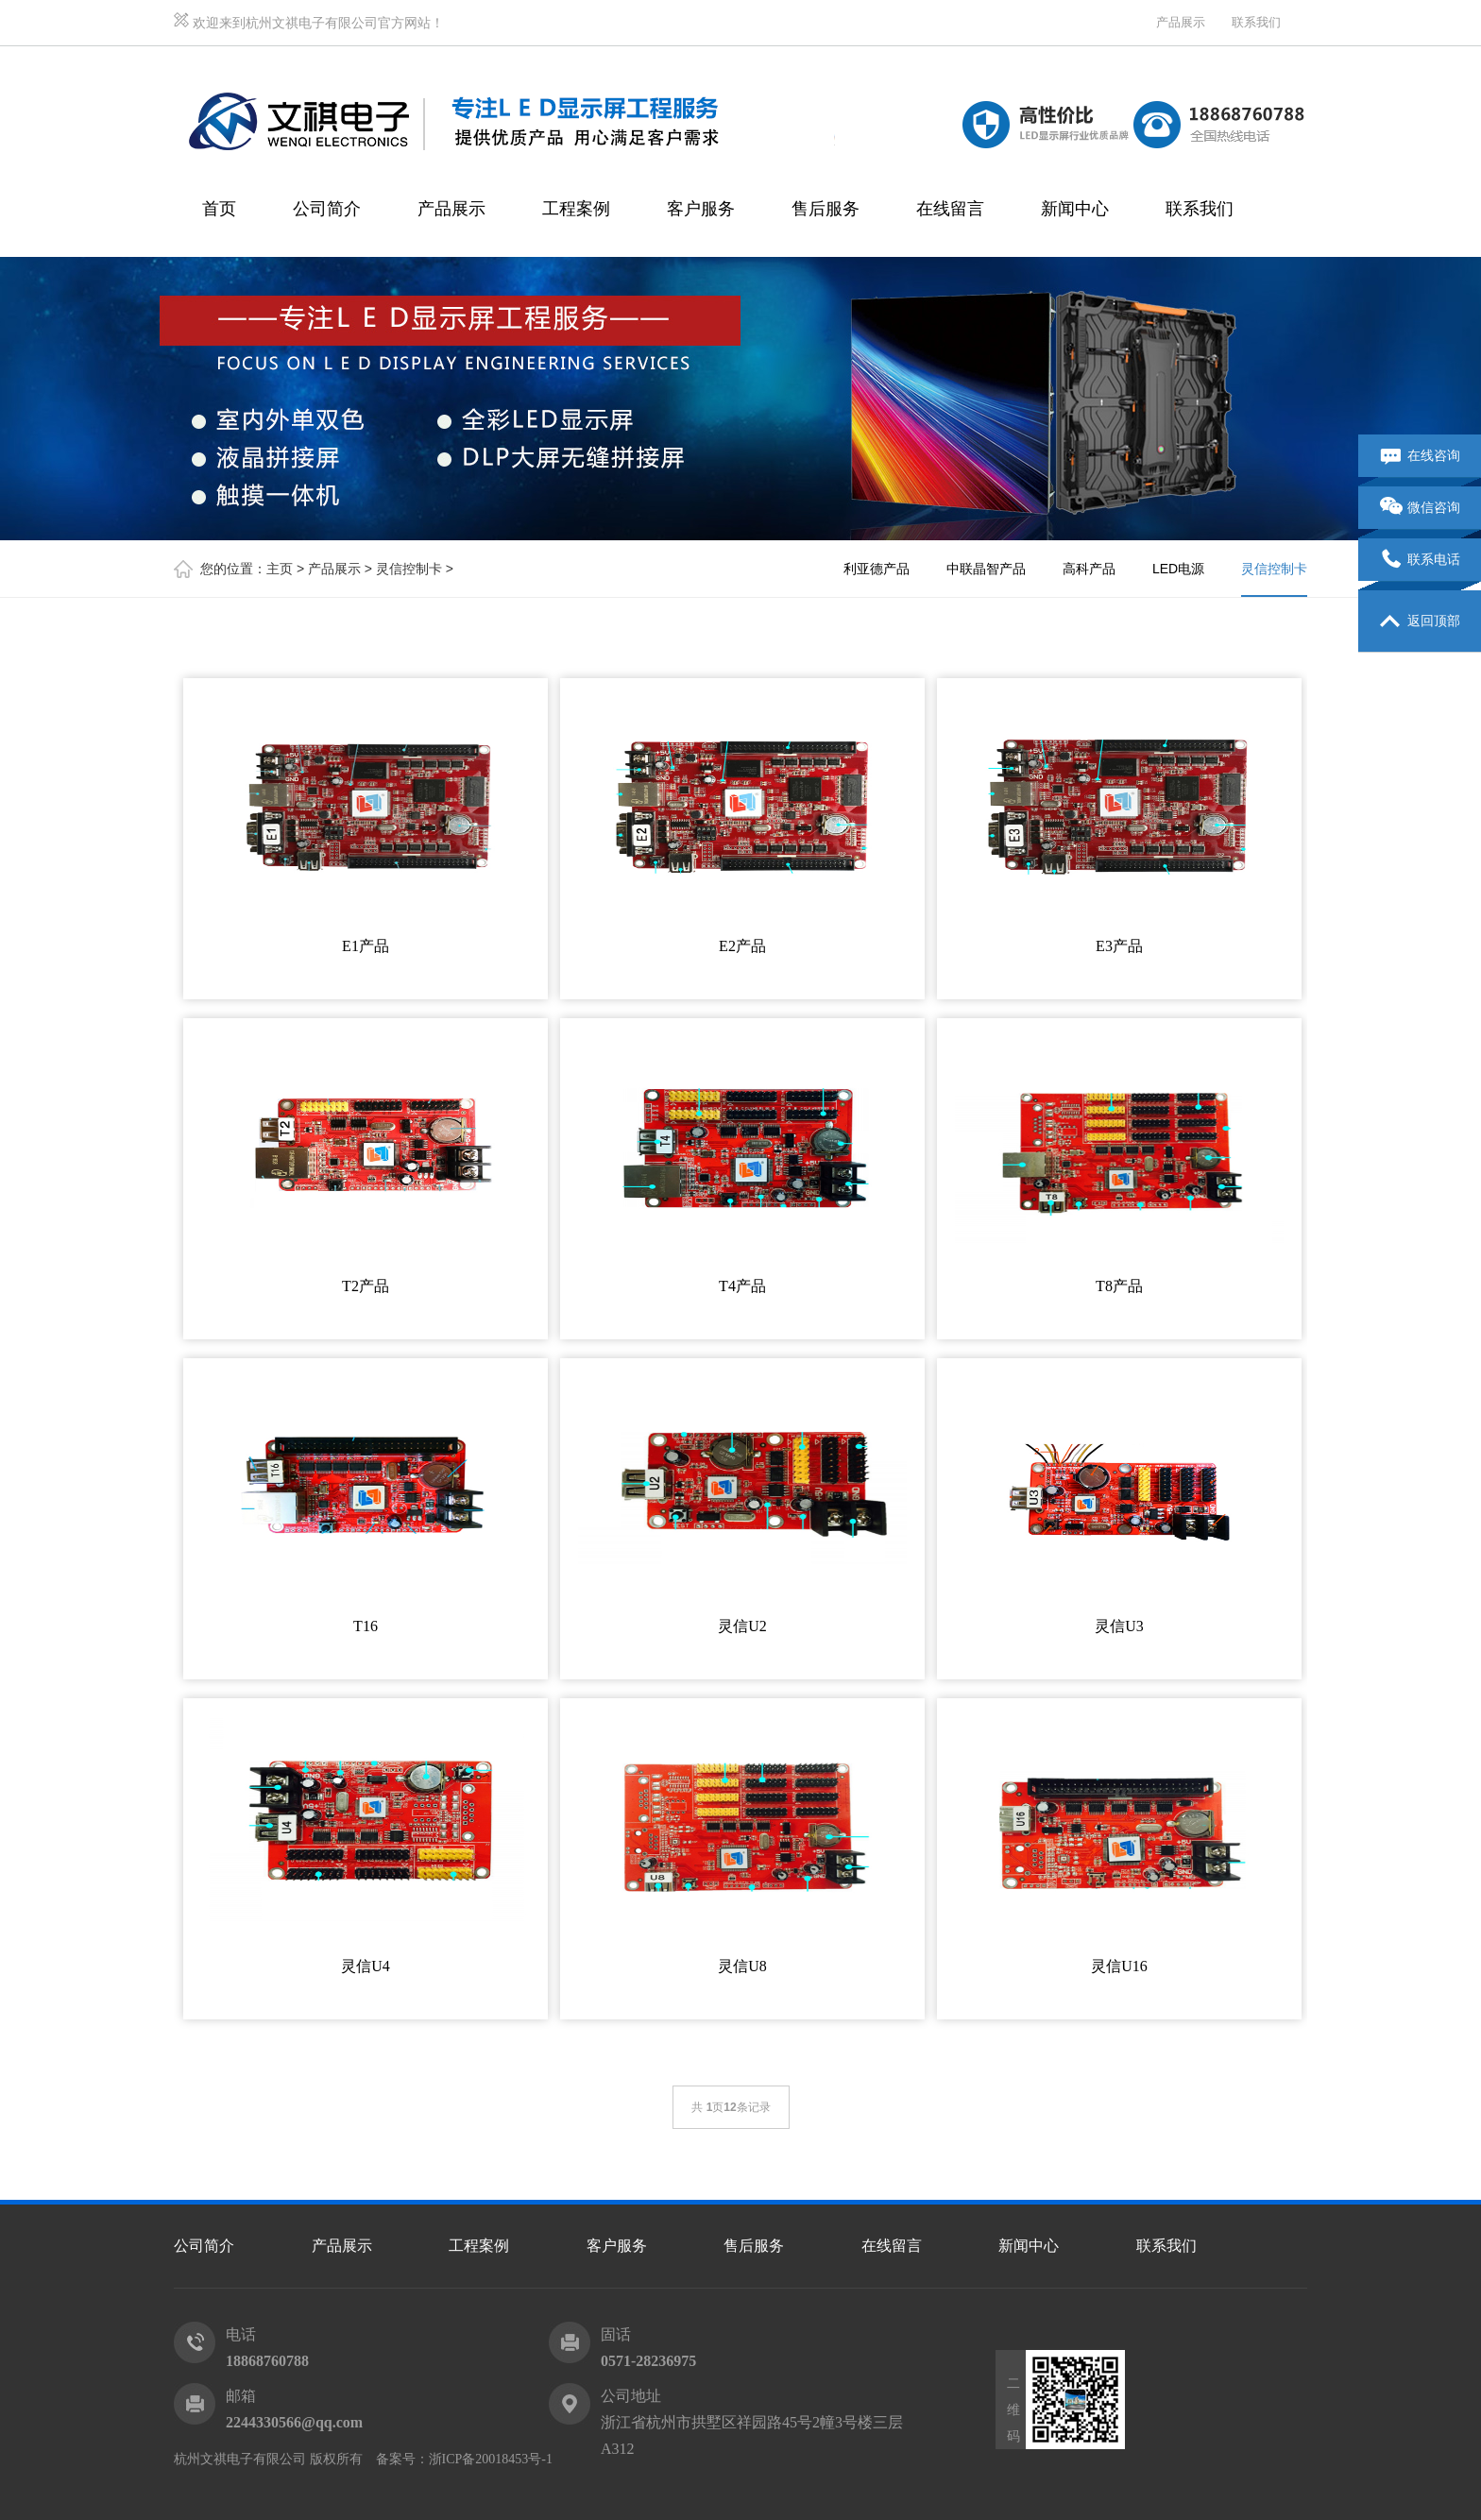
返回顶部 (1420, 621)
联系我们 (1256, 22)
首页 (219, 208)
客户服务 (701, 208)
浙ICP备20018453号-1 (491, 2459)
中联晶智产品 (986, 568)
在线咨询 (1420, 456)
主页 (279, 568)
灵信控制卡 (409, 568)
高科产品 (1089, 568)
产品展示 (1180, 22)
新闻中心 (1075, 208)
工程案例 (576, 208)
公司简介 (327, 208)
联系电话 (1420, 560)
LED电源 (1178, 568)
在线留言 (950, 208)
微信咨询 (1420, 508)
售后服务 (826, 208)
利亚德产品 (876, 568)
